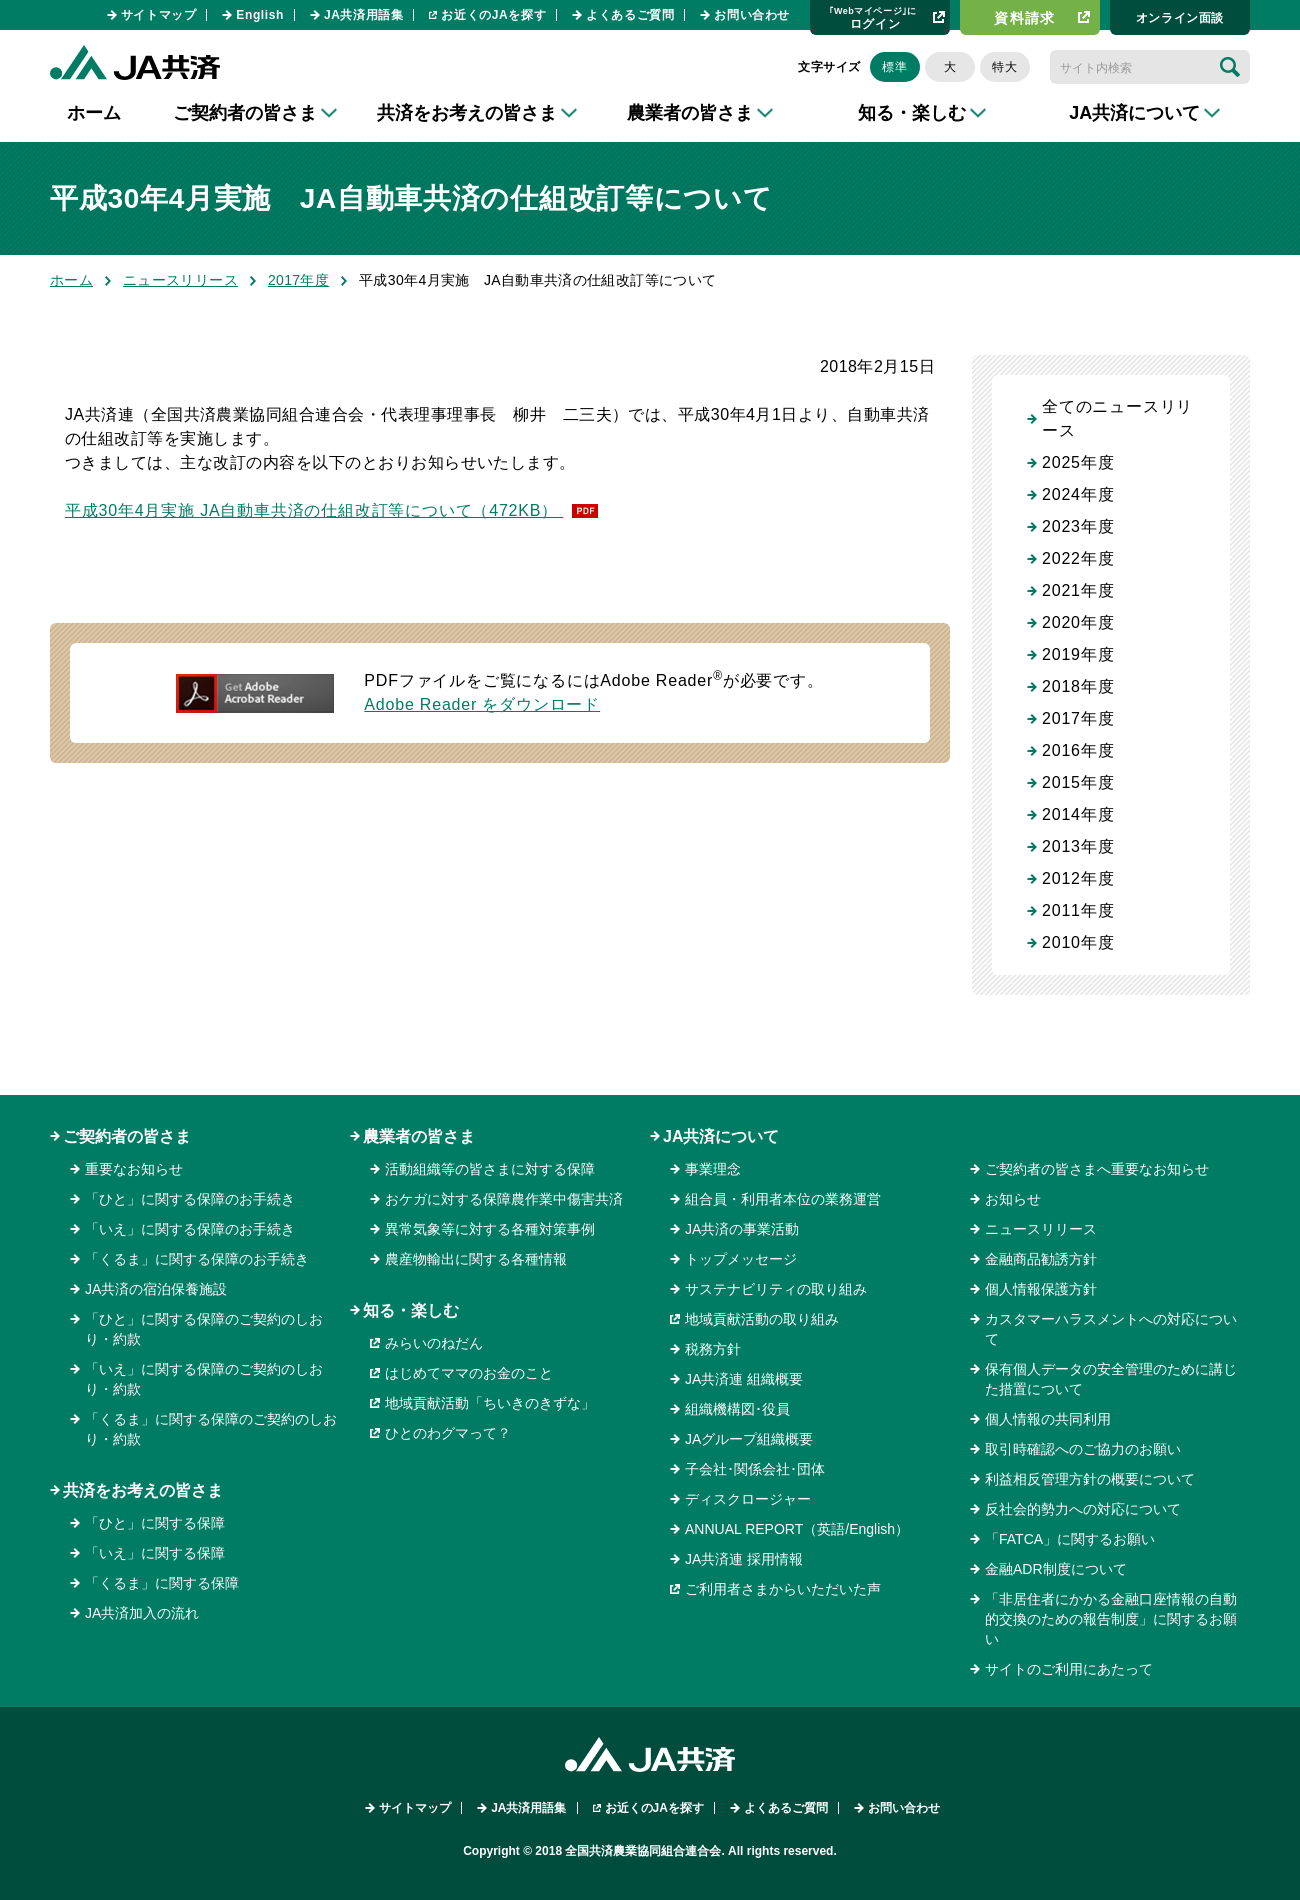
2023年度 (1078, 526)
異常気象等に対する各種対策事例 (490, 1229)
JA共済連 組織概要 (744, 1379)
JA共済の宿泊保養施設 (156, 1289)
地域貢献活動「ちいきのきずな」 (490, 1403)
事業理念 (713, 1169)
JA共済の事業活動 (742, 1229)
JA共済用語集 (364, 15)
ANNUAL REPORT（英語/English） (797, 1529)
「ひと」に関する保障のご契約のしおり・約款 (204, 1329)
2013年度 (1078, 846)
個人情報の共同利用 (1048, 1419)
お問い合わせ (752, 15)
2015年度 (1078, 782)
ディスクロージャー (748, 1499)
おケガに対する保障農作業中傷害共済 (504, 1199)
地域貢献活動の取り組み (762, 1319)
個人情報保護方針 (1041, 1289)
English (260, 15)
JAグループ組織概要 (749, 1439)
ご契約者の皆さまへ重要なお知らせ (1097, 1169)
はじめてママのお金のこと (469, 1373)
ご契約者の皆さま (127, 1136)
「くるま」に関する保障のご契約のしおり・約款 (211, 1429)
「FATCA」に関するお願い (1070, 1539)
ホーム (94, 113)
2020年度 (1078, 622)
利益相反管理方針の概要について (1090, 1479)
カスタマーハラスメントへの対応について (1111, 1329)
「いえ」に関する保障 (155, 1553)
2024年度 (1078, 494)
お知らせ (1013, 1199)
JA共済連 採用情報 (744, 1559)
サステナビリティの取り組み (776, 1289)
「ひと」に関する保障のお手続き (190, 1199)
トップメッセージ (741, 1259)
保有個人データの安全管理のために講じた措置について (1111, 1379)
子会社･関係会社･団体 (755, 1469)
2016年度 (1078, 750)
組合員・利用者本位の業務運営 (783, 1199)
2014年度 (1078, 814)
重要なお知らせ (134, 1169)
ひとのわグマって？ (448, 1433)
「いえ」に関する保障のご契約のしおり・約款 (204, 1379)
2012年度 (1078, 878)
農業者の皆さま (419, 1136)
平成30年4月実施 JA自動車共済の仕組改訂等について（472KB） (314, 510)
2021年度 (1078, 590)
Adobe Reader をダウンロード (482, 704)
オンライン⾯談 (1180, 18)
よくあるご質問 (630, 15)
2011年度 (1078, 910)
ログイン (873, 17)
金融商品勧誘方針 (1041, 1259)
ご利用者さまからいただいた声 (783, 1589)
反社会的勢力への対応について (1083, 1509)
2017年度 (298, 280)
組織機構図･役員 (737, 1409)
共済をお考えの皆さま (143, 1490)
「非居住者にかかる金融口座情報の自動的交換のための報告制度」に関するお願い (1111, 1619)
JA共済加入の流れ (142, 1613)
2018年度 (1078, 686)
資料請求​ (1025, 18)
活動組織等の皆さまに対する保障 (490, 1169)
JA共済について (721, 1136)
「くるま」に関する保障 (162, 1583)
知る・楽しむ (411, 1310)
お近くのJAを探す (493, 15)
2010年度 (1078, 942)
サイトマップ (159, 15)
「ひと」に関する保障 (155, 1523)
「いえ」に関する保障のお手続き (190, 1229)
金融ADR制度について (1056, 1569)
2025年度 (1078, 462)
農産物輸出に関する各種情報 (476, 1259)
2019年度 (1078, 654)
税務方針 (713, 1349)
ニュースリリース (180, 280)
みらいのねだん (434, 1343)
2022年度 (1078, 558)
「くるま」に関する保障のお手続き (197, 1259)
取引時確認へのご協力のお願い (1083, 1449)
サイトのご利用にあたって (1069, 1669)
